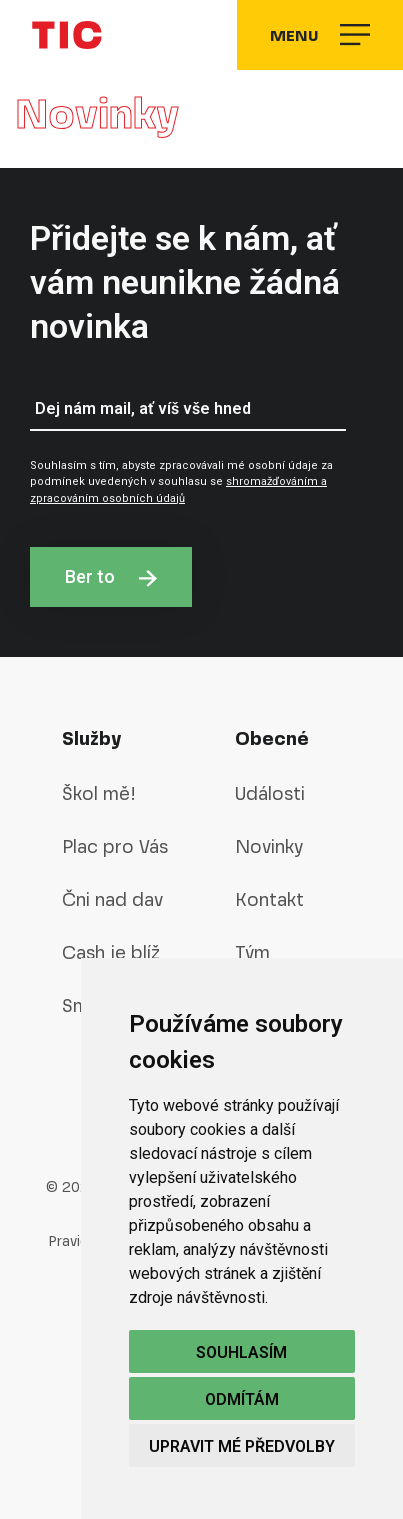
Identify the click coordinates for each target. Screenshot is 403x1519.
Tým (252, 952)
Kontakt (269, 899)
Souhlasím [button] (241, 1352)
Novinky (269, 846)
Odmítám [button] (242, 1399)
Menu (320, 35)
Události (270, 793)
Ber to (111, 576)
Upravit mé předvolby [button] (242, 1446)
